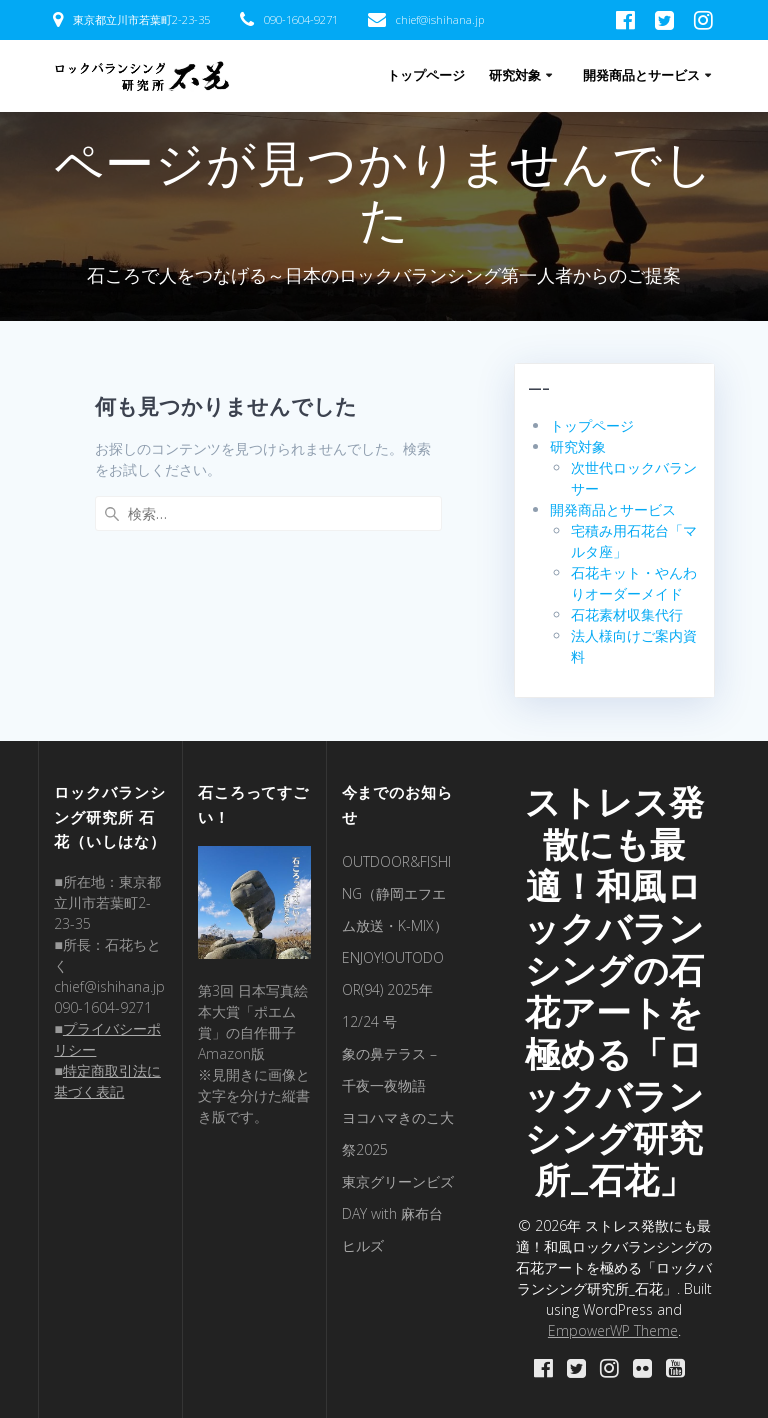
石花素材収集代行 (627, 614)
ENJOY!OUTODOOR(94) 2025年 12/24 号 (393, 989)
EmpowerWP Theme (613, 1330)
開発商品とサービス (641, 75)
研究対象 (515, 75)
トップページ (426, 75)
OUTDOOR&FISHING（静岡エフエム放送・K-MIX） (396, 893)
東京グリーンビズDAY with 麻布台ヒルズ (398, 1213)
